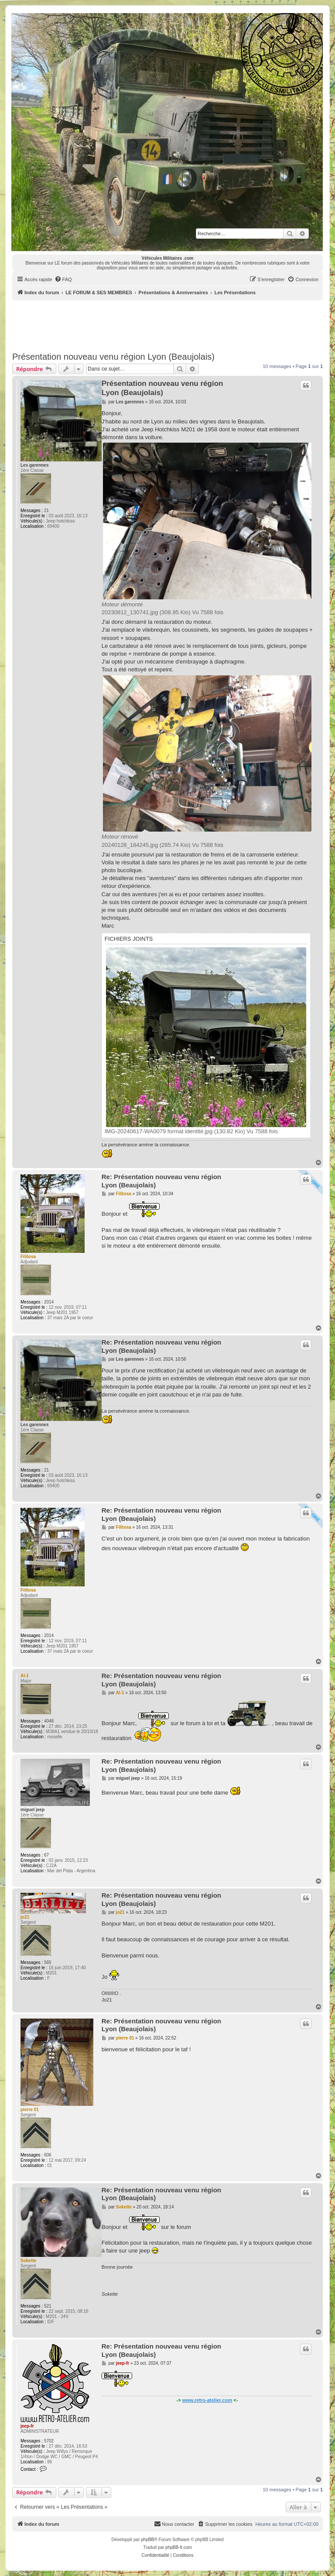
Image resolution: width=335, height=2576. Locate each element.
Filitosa (28, 1256)
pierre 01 (30, 2109)
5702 (49, 2440)
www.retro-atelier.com (207, 2400)
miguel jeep (32, 1809)
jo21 (25, 1917)
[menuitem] (63, 279)
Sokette (28, 2260)
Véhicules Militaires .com (168, 258)
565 (47, 1962)
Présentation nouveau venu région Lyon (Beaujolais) (113, 356)
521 (47, 2306)
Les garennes (34, 465)
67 (46, 1855)
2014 (49, 1302)
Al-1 (25, 1675)
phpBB (147, 2539)
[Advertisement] (171, 324)
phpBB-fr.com (178, 2547)
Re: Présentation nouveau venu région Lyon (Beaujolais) (161, 1181)
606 (47, 2155)
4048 (49, 1721)
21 (46, 510)
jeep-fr (27, 2426)
